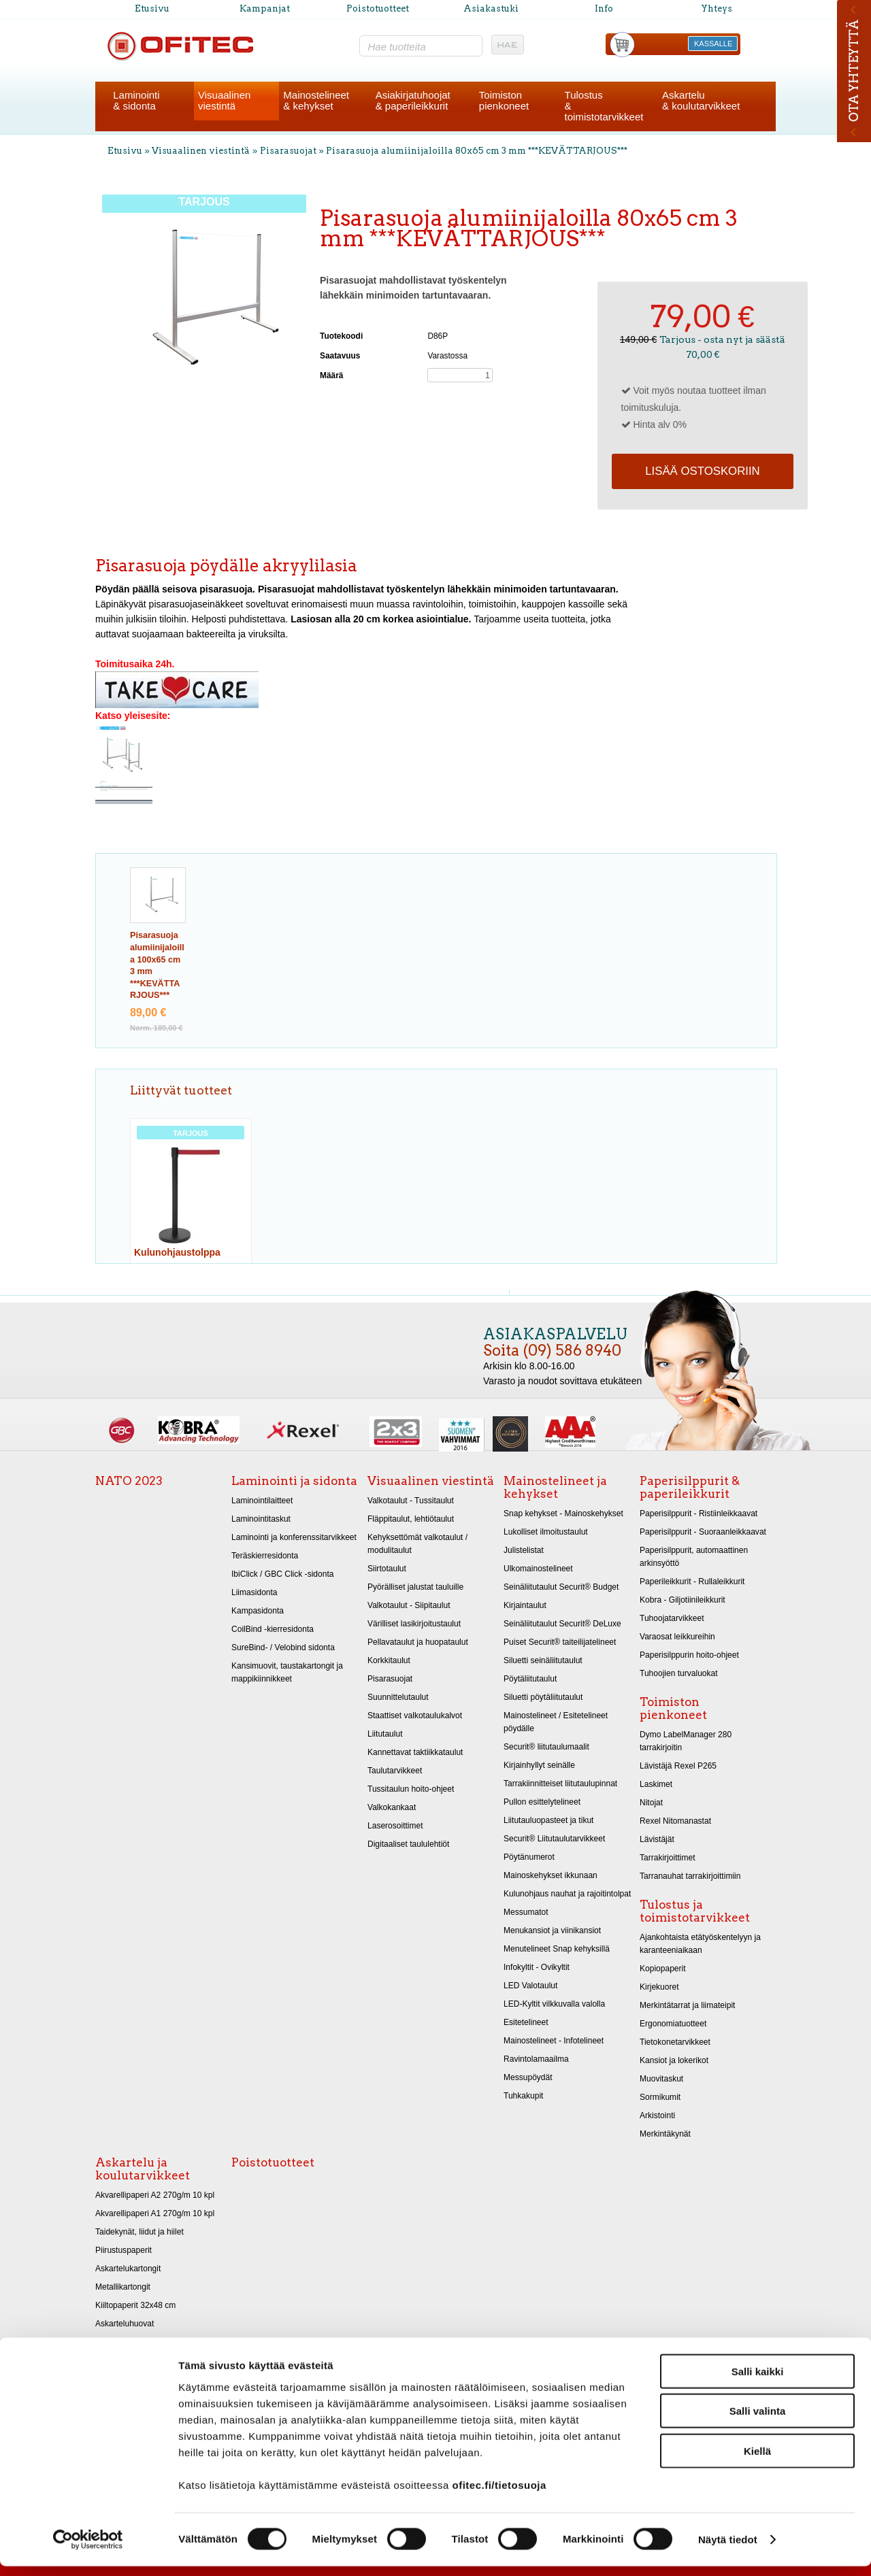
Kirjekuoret (659, 1987)
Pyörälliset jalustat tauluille (415, 1587)
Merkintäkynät (665, 2134)
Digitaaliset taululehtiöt (408, 1844)
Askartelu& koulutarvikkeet (701, 100)
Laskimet (656, 1784)
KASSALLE (713, 43)
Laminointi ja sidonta (294, 1481)
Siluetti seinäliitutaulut (543, 1660)
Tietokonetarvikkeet (675, 2042)
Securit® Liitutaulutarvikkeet (554, 1838)
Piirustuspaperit (123, 2250)
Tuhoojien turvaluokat (679, 1673)
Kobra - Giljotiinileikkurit (682, 1600)
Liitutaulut (385, 1734)
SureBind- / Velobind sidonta (283, 1647)
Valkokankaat (391, 1807)
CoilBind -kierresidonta (272, 1629)
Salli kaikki (758, 2380)
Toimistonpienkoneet (504, 100)
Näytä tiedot (727, 2549)
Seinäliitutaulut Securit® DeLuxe (562, 1623)
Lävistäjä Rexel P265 (678, 1766)
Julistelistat (524, 1550)
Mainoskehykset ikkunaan (550, 1875)
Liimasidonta (254, 1592)
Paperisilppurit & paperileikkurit (690, 1487)
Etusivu (152, 8)
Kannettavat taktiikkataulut (415, 1752)
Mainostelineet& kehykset (316, 100)
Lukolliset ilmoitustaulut (546, 1532)
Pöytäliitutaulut (530, 1679)
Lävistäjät (657, 1839)
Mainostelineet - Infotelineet (554, 2040)
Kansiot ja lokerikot (674, 2060)
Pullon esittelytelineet (542, 1802)
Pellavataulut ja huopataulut (417, 1642)
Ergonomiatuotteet (673, 2023)
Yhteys (716, 8)
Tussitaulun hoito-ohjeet (410, 1789)
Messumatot (526, 1912)
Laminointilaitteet (262, 1500)
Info (604, 8)
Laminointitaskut (261, 1519)
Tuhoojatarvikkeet (672, 1618)
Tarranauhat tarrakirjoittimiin (690, 1876)
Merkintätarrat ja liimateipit (687, 2005)
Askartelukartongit (128, 2268)
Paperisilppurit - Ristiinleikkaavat (698, 1513)
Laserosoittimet (395, 1825)
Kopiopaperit (663, 1968)
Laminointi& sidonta (136, 100)
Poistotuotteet (377, 8)
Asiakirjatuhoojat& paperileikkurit (413, 100)
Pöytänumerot (529, 1857)
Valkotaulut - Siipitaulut (408, 1605)
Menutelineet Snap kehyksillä (557, 1949)
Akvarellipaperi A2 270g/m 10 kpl (154, 2195)
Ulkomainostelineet (538, 1568)
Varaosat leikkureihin (677, 1636)
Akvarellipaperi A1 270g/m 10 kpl (154, 2213)
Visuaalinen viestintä (201, 151)
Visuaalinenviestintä (224, 100)
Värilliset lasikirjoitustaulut (414, 1623)
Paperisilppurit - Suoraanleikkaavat (703, 1532)
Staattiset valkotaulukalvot (414, 1715)
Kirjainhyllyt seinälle (539, 1765)
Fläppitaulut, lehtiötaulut (410, 1519)
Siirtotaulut (386, 1568)
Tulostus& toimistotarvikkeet (604, 105)
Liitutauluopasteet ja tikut (548, 1820)
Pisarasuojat (288, 151)
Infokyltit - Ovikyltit (537, 1967)
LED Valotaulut (530, 1985)
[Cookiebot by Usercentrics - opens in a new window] (88, 2549)
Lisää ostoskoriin (702, 471)
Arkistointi (657, 2115)
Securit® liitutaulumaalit (546, 1747)
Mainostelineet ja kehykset (555, 1487)
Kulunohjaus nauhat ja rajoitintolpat (567, 1893)
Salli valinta (757, 2420)
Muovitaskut (661, 2079)
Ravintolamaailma (536, 2059)
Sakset (107, 2342)
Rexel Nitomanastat (675, 1821)
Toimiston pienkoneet (673, 1708)
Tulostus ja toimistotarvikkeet (695, 1911)
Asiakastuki (491, 8)
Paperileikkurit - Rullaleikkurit (692, 1581)
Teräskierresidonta (264, 1555)
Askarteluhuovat (124, 2323)
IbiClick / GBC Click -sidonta (282, 1574)
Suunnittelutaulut (398, 1697)
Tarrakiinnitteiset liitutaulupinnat (560, 1783)
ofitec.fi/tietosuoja (499, 2494)
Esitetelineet (526, 2022)
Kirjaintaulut (525, 1605)
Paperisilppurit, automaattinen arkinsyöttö (694, 1556)
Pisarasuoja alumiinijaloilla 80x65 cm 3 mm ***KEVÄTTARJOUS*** (476, 151)
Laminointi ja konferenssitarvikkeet (294, 1537)
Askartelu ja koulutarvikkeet (142, 2169)
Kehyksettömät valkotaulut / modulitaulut (417, 1544)
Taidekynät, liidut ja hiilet (139, 2232)
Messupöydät (528, 2077)
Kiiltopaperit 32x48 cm (135, 2305)
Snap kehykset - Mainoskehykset (563, 1513)
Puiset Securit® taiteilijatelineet (560, 1642)
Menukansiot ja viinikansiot (552, 1930)
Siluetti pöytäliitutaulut (543, 1697)
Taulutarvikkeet (394, 1770)
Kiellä (757, 2460)
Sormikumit (660, 2097)
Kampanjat (265, 8)
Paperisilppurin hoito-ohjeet (689, 1655)
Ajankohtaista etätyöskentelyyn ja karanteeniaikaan (700, 1944)
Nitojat (651, 1802)
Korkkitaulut (388, 1660)
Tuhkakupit (523, 2096)
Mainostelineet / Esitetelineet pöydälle (556, 1722)
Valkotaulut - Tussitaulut (410, 1500)
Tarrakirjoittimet (667, 1857)
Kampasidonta (257, 1611)
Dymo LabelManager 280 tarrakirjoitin (686, 1741)
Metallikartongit (122, 2287)
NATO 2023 (129, 1481)
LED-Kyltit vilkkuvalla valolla (554, 2004)
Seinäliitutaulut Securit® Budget (561, 1587)
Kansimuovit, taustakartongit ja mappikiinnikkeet (287, 1672)
